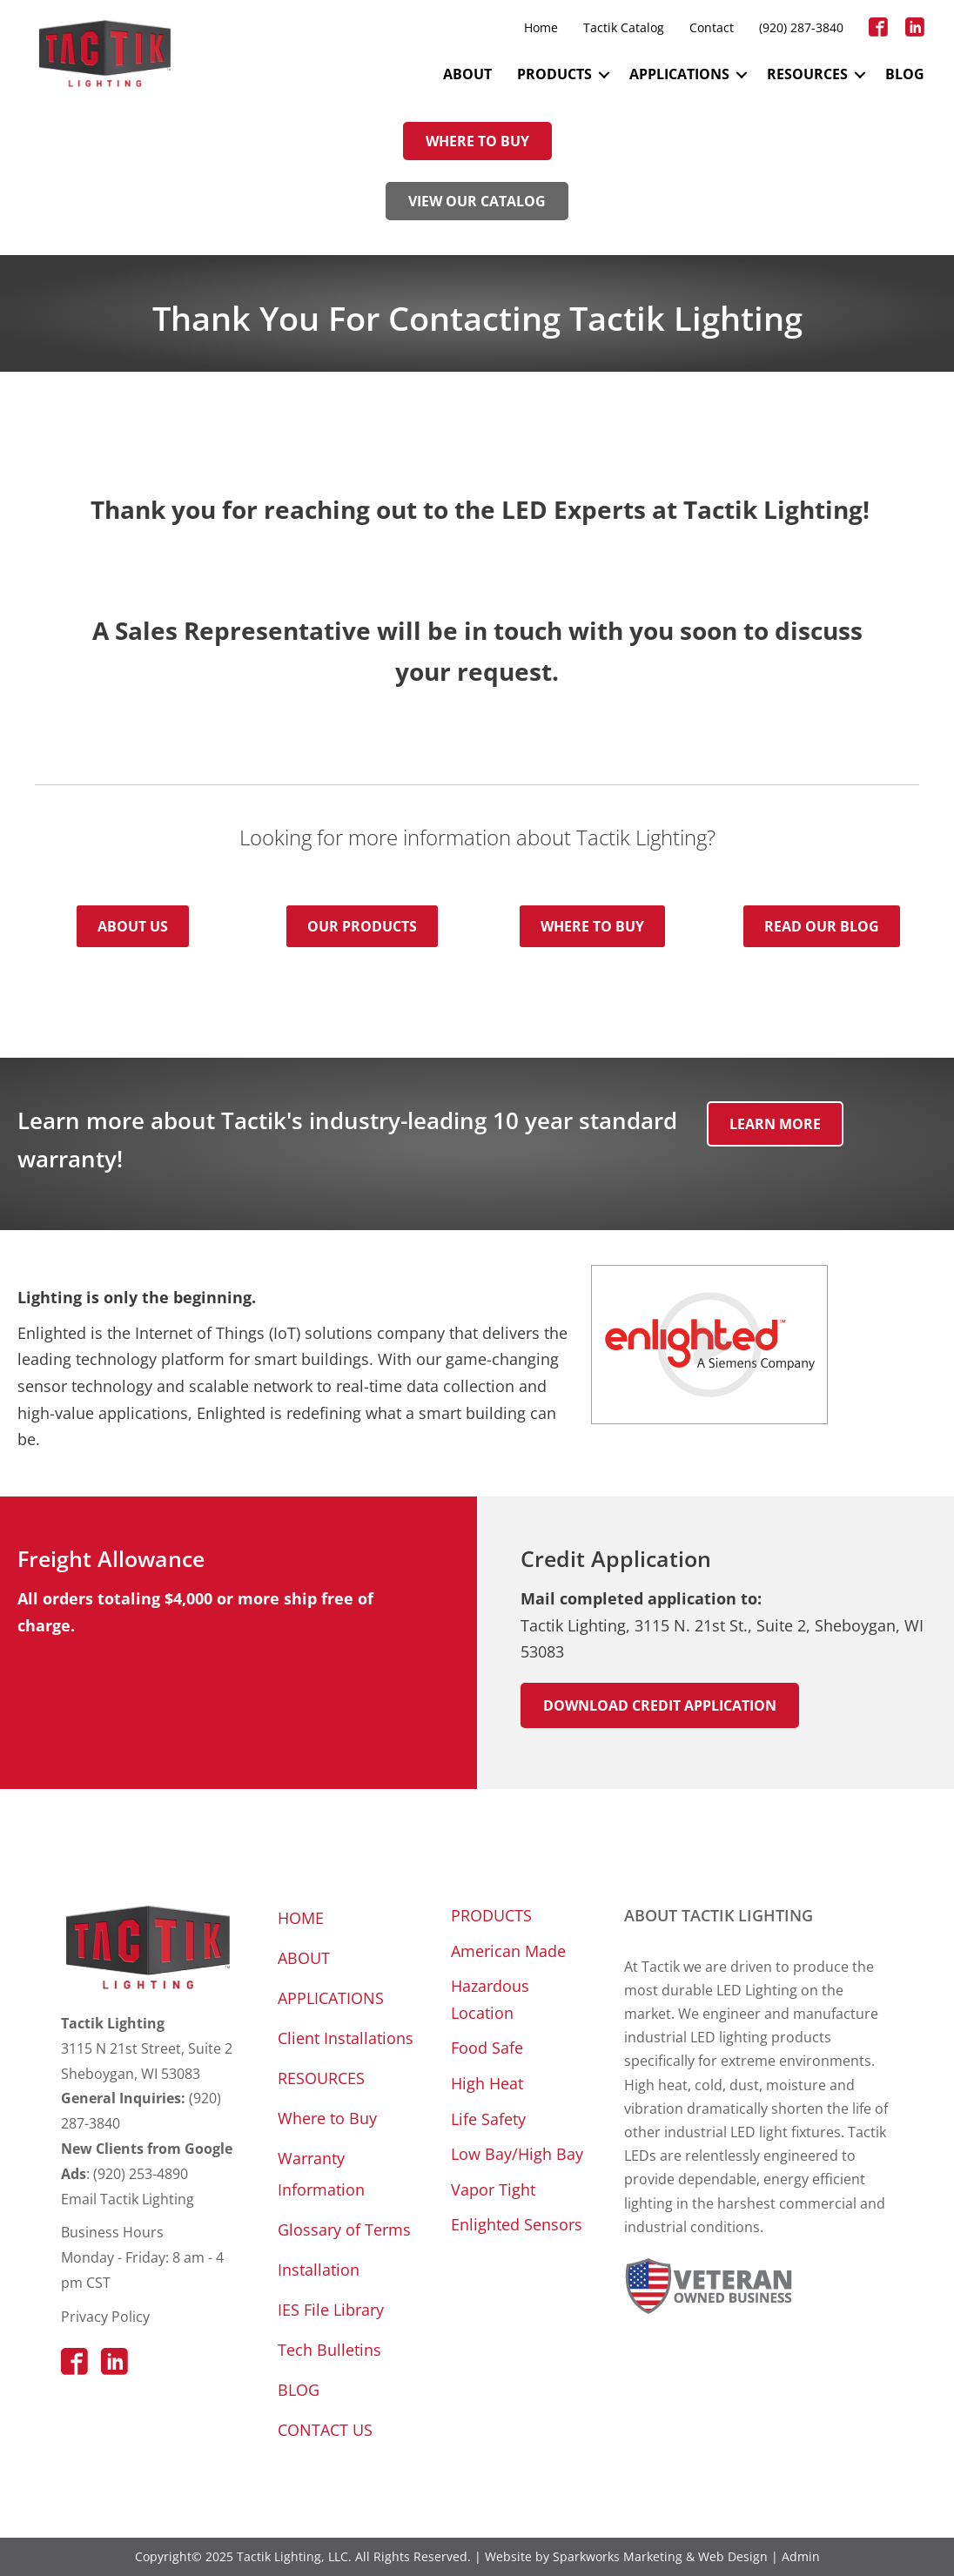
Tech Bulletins (329, 2349)
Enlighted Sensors (516, 2224)
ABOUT (467, 74)
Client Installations (345, 2038)
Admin (801, 2556)
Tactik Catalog (623, 27)
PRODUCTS (554, 74)
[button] (604, 74)
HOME (301, 1917)
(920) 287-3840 (801, 27)
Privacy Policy (105, 2316)
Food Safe (487, 2047)
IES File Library (331, 2309)
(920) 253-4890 (140, 2173)
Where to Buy (327, 2118)
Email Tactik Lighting (127, 2199)
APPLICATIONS (679, 74)
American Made (508, 1950)
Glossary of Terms (344, 2229)
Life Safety (488, 2119)
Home (541, 27)
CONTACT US (325, 2429)
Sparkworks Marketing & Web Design (660, 2556)
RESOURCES (807, 74)
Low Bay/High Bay (517, 2153)
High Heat (487, 2083)
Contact (711, 27)
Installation (318, 2269)
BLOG (904, 74)
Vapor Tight (493, 2189)
